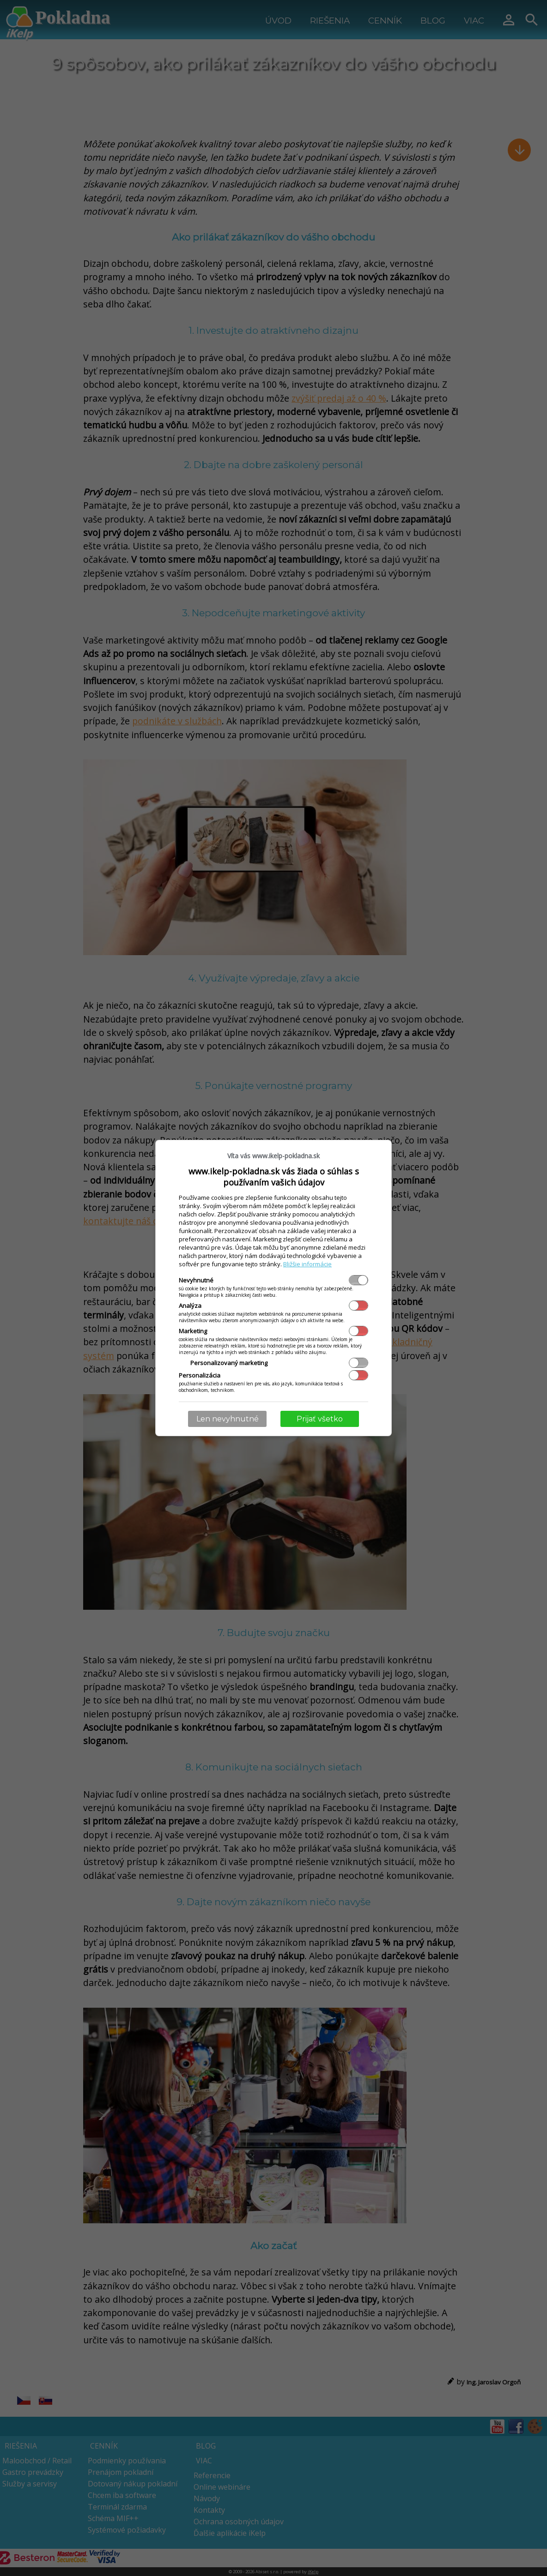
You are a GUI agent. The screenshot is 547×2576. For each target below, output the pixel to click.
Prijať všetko (320, 1418)
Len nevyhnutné (227, 1418)
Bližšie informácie (307, 1264)
